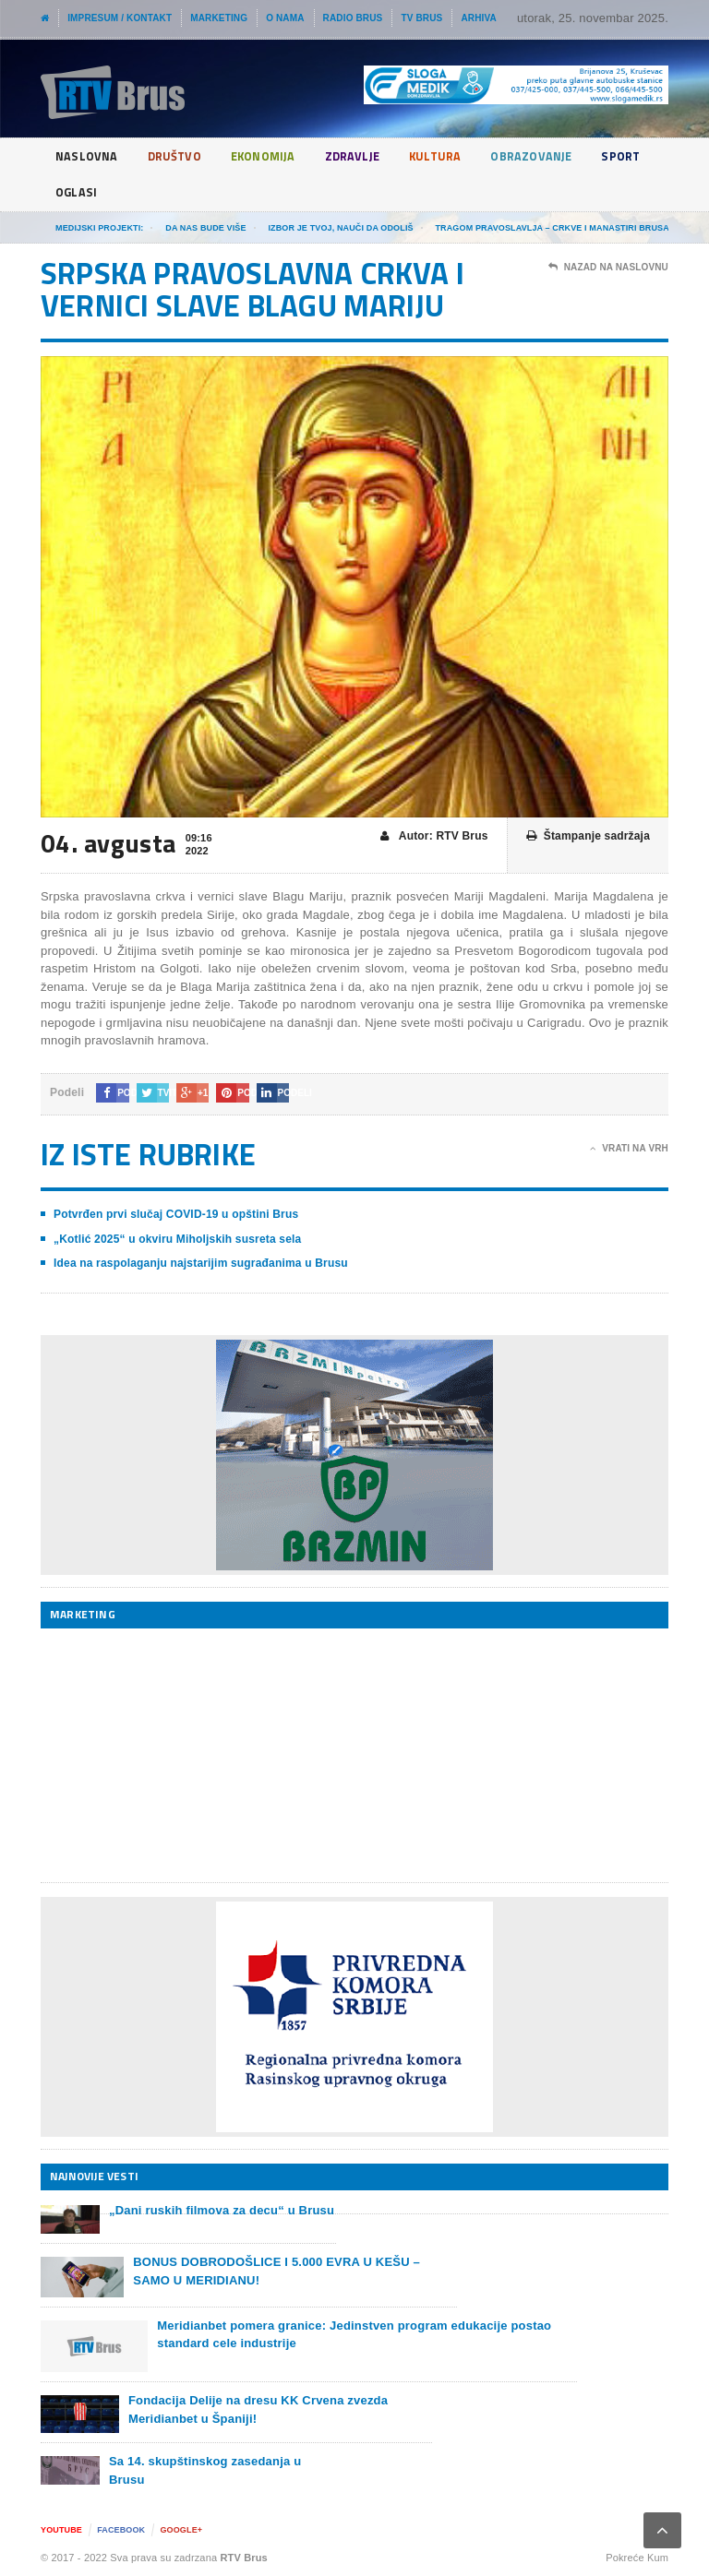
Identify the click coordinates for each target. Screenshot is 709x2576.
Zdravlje (368, 156)
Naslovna (88, 156)
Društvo (179, 156)
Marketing (218, 18)
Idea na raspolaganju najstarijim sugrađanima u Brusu (201, 1263)
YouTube (61, 2529)
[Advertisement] (179, 1755)
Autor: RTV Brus (434, 836)
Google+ (181, 2529)
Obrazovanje (555, 156)
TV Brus (421, 18)
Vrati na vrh (629, 1148)
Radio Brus (353, 18)
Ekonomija (273, 156)
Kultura (454, 156)
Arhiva (479, 18)
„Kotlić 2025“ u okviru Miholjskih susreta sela (177, 1239)
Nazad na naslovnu (608, 267)
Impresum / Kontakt (119, 18)
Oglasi (148, 192)
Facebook (121, 2529)
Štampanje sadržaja (588, 836)
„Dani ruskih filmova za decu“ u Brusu (221, 2210)
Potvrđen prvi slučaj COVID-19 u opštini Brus (176, 1214)
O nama (285, 18)
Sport (76, 192)
